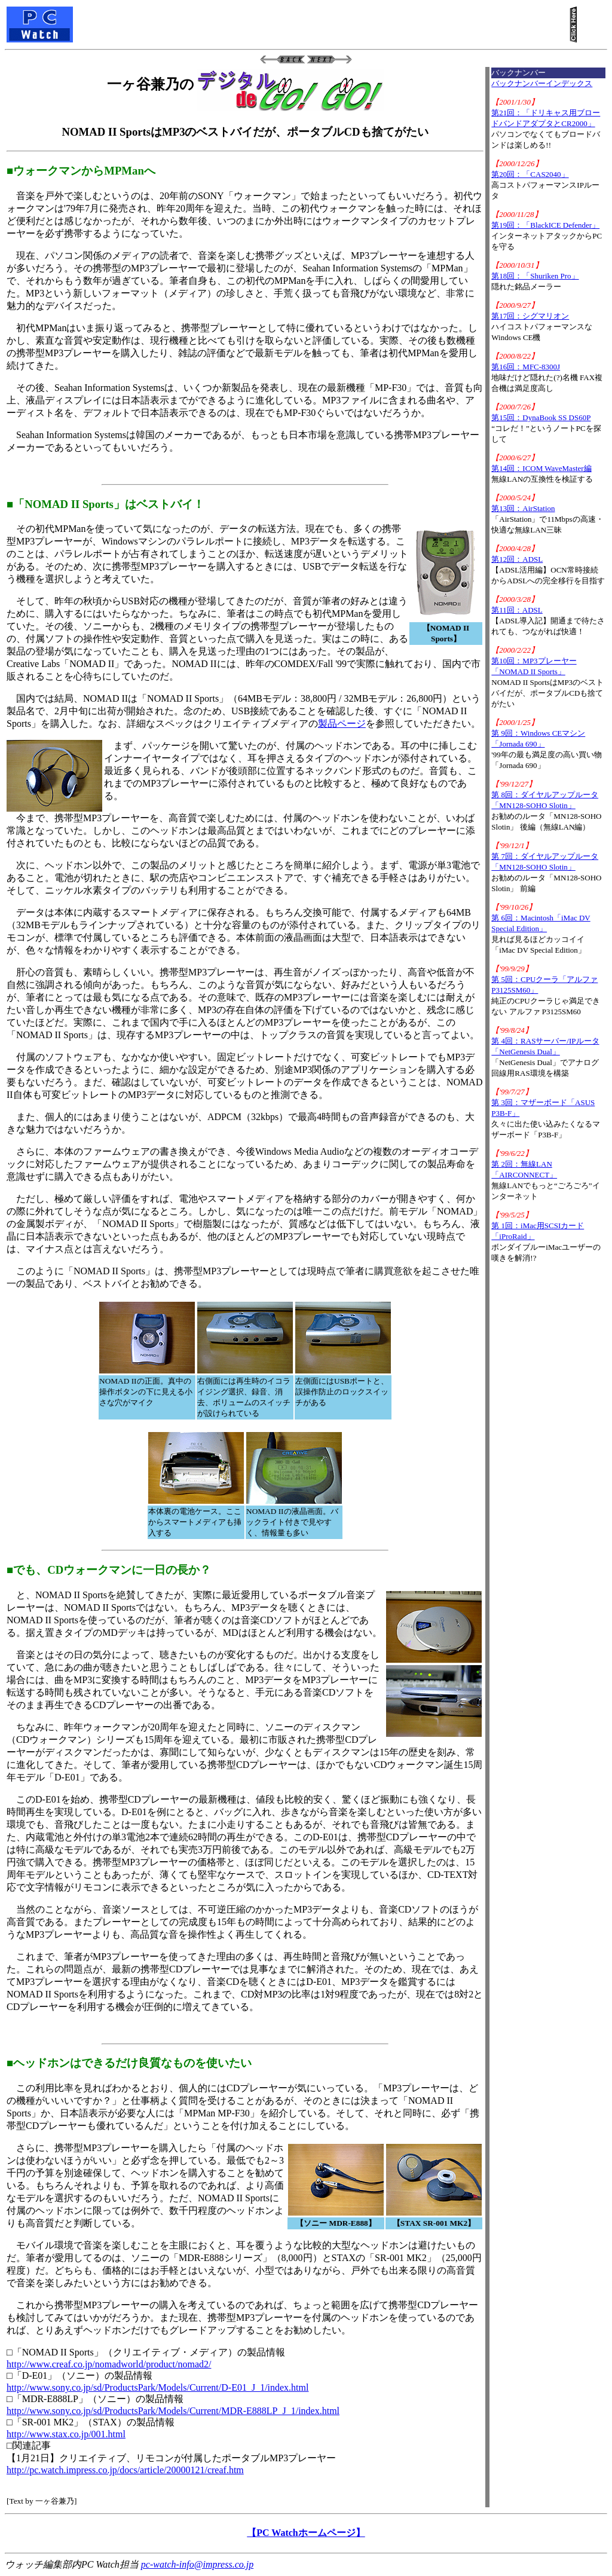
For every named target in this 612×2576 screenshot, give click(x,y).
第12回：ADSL (517, 559)
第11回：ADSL (516, 609)
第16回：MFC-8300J (525, 366)
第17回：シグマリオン (530, 315)
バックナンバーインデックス (541, 83)
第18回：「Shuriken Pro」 (535, 275)
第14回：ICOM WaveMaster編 (541, 468)
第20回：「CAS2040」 (529, 174)
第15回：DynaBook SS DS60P (540, 417)
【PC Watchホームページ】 (306, 2533)
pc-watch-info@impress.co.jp (197, 2564)
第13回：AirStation (523, 508)
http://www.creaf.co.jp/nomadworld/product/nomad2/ (109, 2364)
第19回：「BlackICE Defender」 (545, 225)
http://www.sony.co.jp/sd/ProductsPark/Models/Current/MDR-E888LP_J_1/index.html (173, 2411)
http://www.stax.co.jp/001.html (66, 2434)
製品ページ (342, 723)
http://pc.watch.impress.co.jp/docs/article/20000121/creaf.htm (125, 2470)
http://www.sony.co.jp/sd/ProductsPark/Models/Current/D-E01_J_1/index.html (157, 2387)
